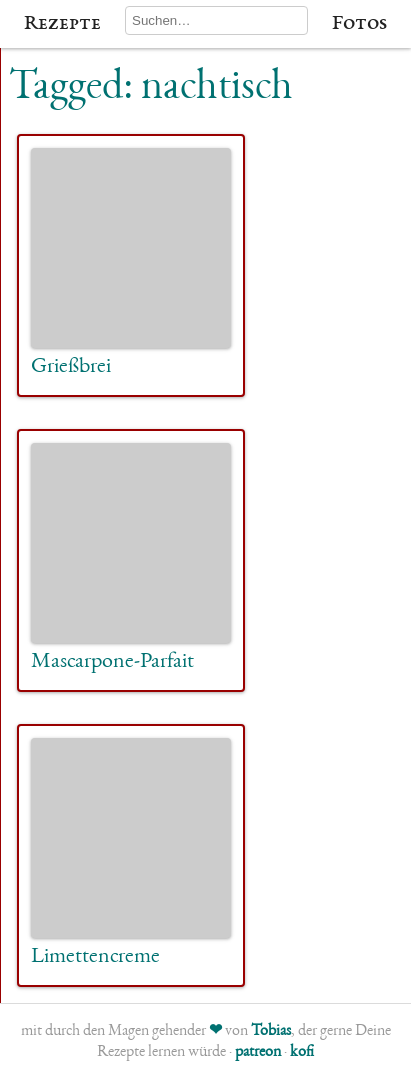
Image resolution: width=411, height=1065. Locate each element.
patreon (258, 1053)
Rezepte (62, 24)
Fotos (359, 24)
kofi (302, 1053)
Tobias (271, 1032)
